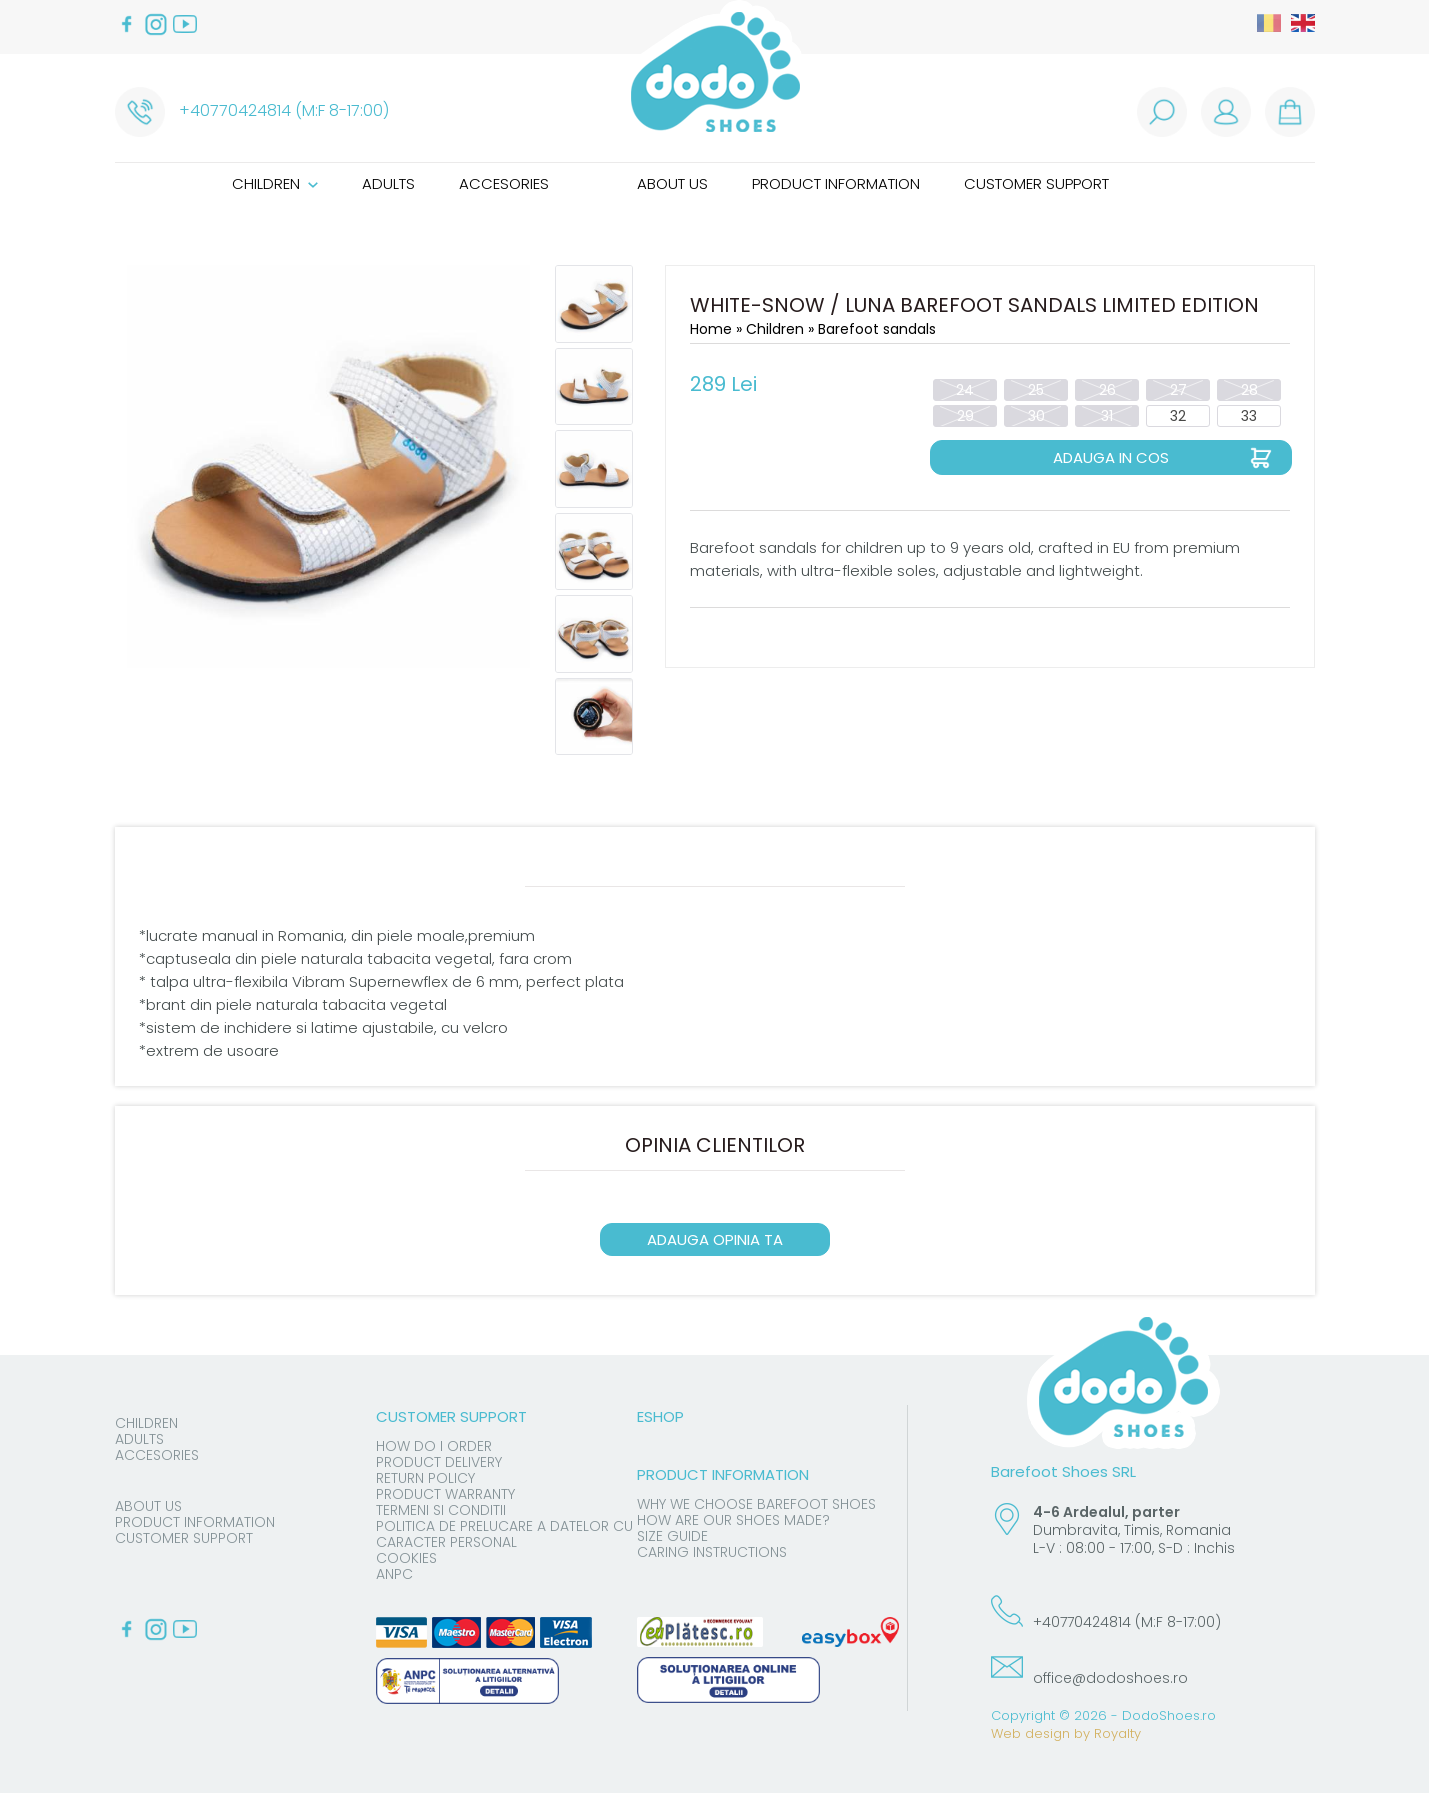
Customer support (1036, 183)
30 (1036, 416)
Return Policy (425, 1478)
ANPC (394, 1574)
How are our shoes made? (733, 1520)
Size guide (672, 1536)
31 (1107, 416)
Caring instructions (712, 1552)
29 (965, 416)
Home (711, 329)
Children (275, 183)
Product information (836, 183)
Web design (1030, 1733)
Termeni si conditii (441, 1510)
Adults (388, 183)
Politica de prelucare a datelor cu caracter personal (504, 1534)
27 (1178, 390)
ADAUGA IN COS (1111, 457)
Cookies (406, 1558)
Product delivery (439, 1462)
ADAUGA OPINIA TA (715, 1239)
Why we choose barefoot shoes (756, 1504)
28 (1249, 390)
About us (672, 183)
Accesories (504, 183)
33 (1249, 416)
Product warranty (445, 1494)
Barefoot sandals (877, 329)
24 (965, 390)
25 (1036, 390)
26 (1107, 390)
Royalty (1117, 1733)
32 (1178, 416)
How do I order (434, 1446)
